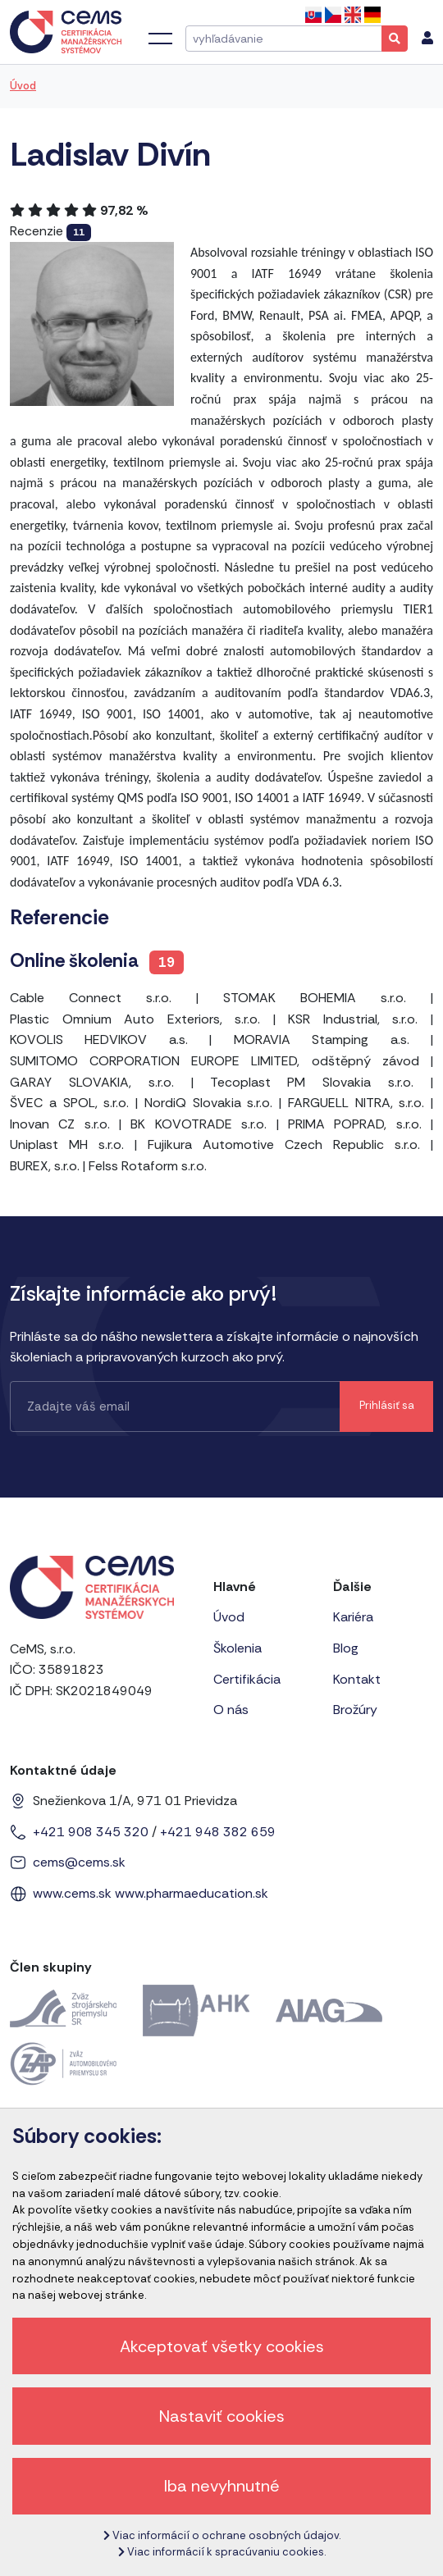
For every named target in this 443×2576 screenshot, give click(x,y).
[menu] (427, 38)
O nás (231, 1709)
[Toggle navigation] (160, 38)
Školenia (237, 1648)
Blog (346, 1648)
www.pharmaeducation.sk (191, 1893)
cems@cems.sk (79, 1862)
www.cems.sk (72, 1893)
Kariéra (353, 1616)
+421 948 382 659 (218, 1831)
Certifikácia (247, 1679)
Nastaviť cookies (222, 2416)
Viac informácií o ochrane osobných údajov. (221, 2535)
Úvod (23, 86)
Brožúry (355, 1709)
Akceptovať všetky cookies (222, 2346)
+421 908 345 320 (90, 1831)
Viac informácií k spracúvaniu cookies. (222, 2552)
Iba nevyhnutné (222, 2485)
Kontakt (357, 1679)
